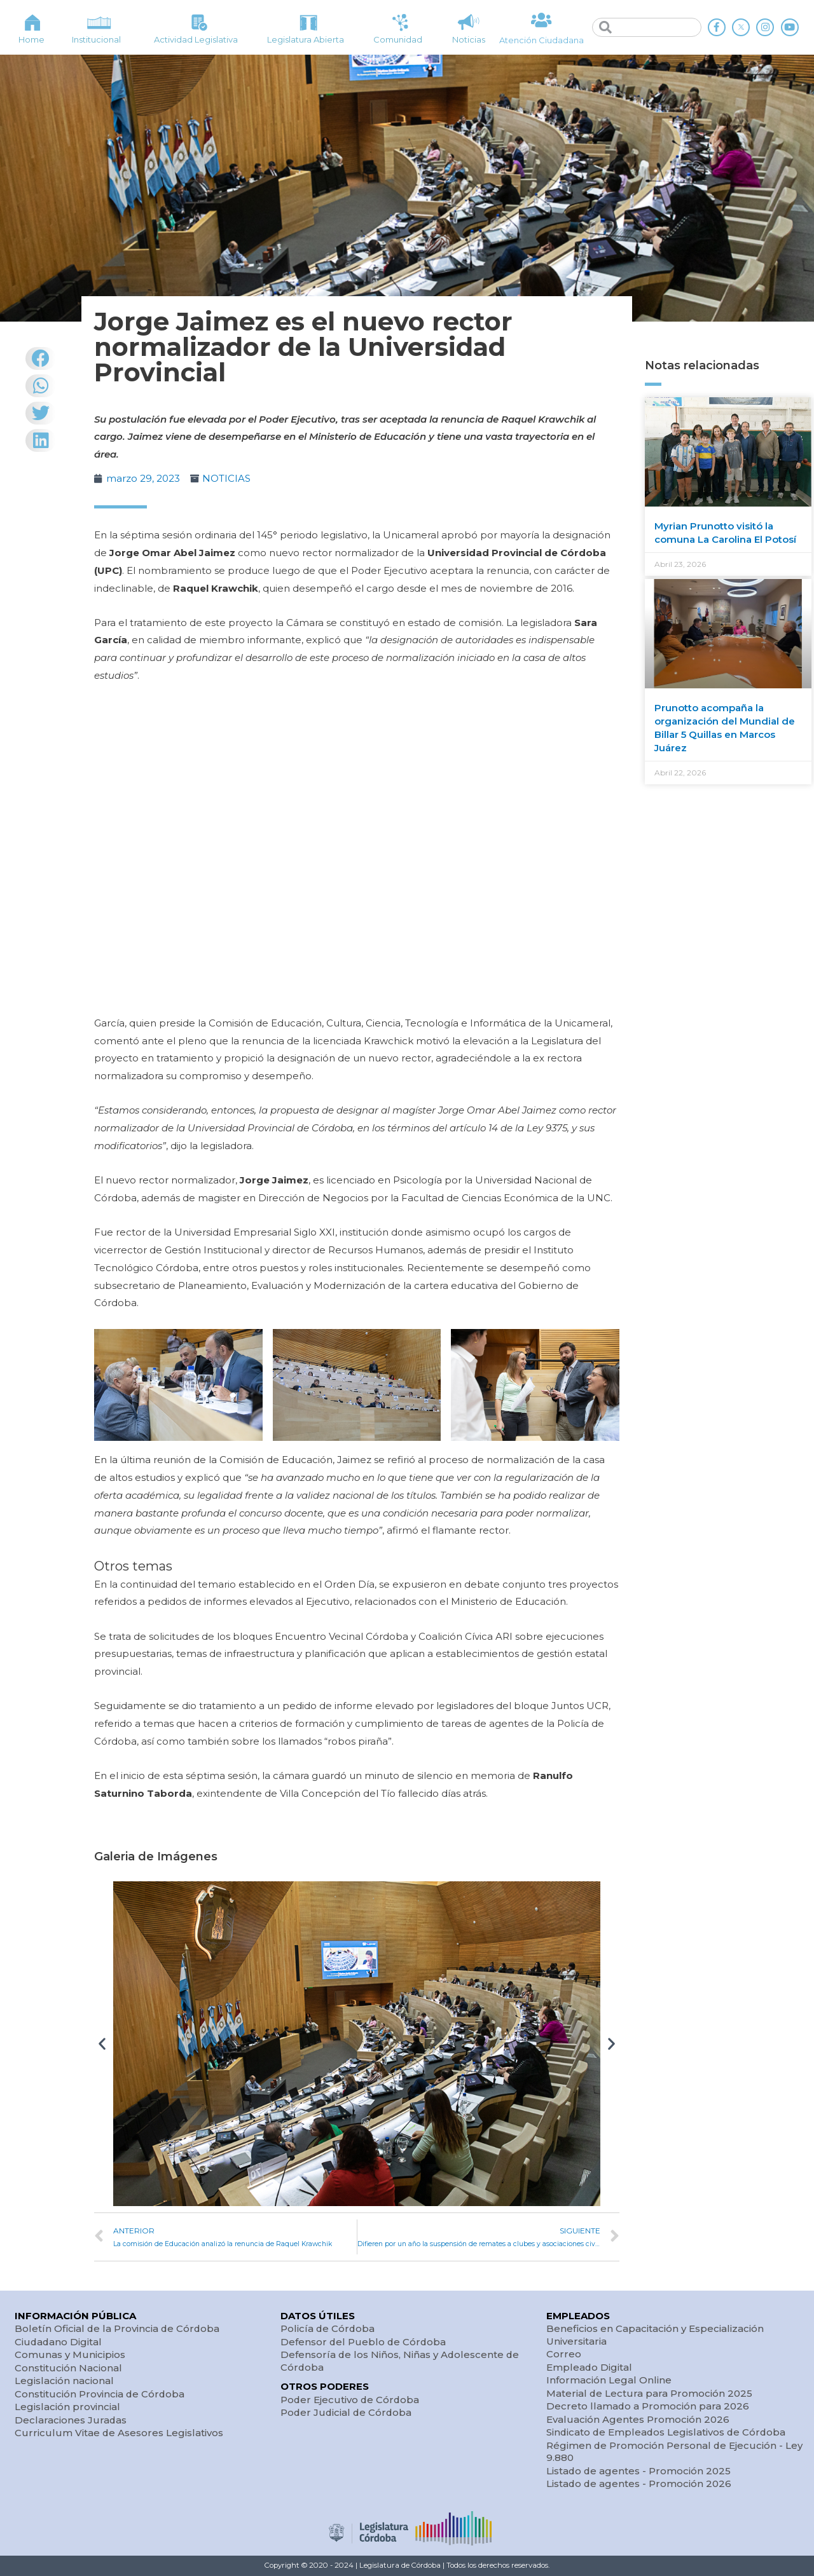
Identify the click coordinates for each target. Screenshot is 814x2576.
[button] (102, 2044)
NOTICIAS (226, 478)
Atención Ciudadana (541, 40)
